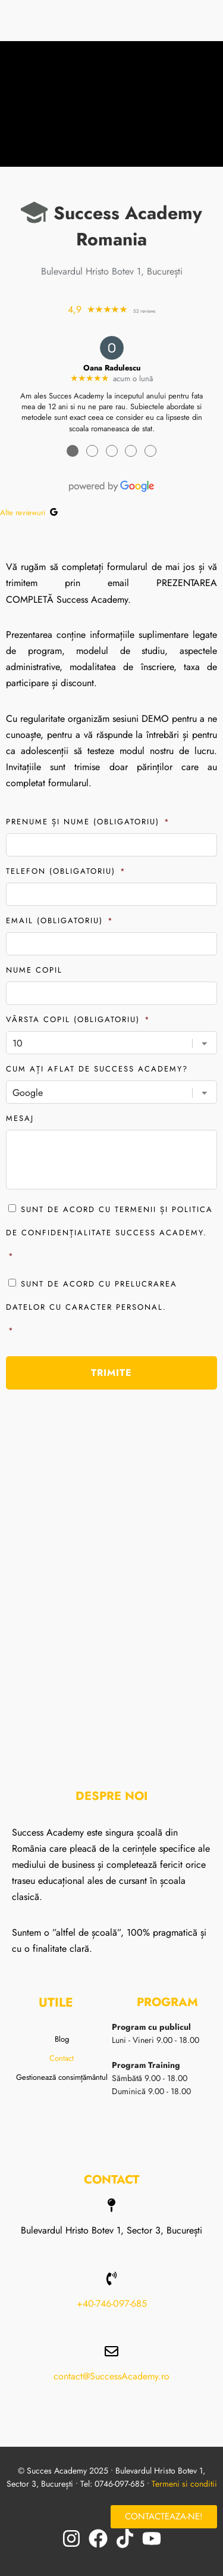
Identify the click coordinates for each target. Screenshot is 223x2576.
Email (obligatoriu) (60, 920)
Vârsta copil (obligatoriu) (78, 1019)
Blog (62, 2039)
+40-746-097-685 (112, 2303)
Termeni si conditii (184, 2484)
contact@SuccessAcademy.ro (111, 2376)
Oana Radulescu (111, 368)
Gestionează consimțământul (62, 2077)
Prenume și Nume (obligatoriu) (88, 821)
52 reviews (144, 310)
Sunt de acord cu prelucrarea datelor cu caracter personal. (111, 1310)
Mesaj (20, 1118)
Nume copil (34, 970)
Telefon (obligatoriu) (66, 871)
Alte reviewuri (29, 512)
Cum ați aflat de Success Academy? (97, 1068)
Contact (61, 2058)
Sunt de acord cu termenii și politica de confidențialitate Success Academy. (111, 1235)
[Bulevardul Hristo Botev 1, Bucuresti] (111, 1569)
